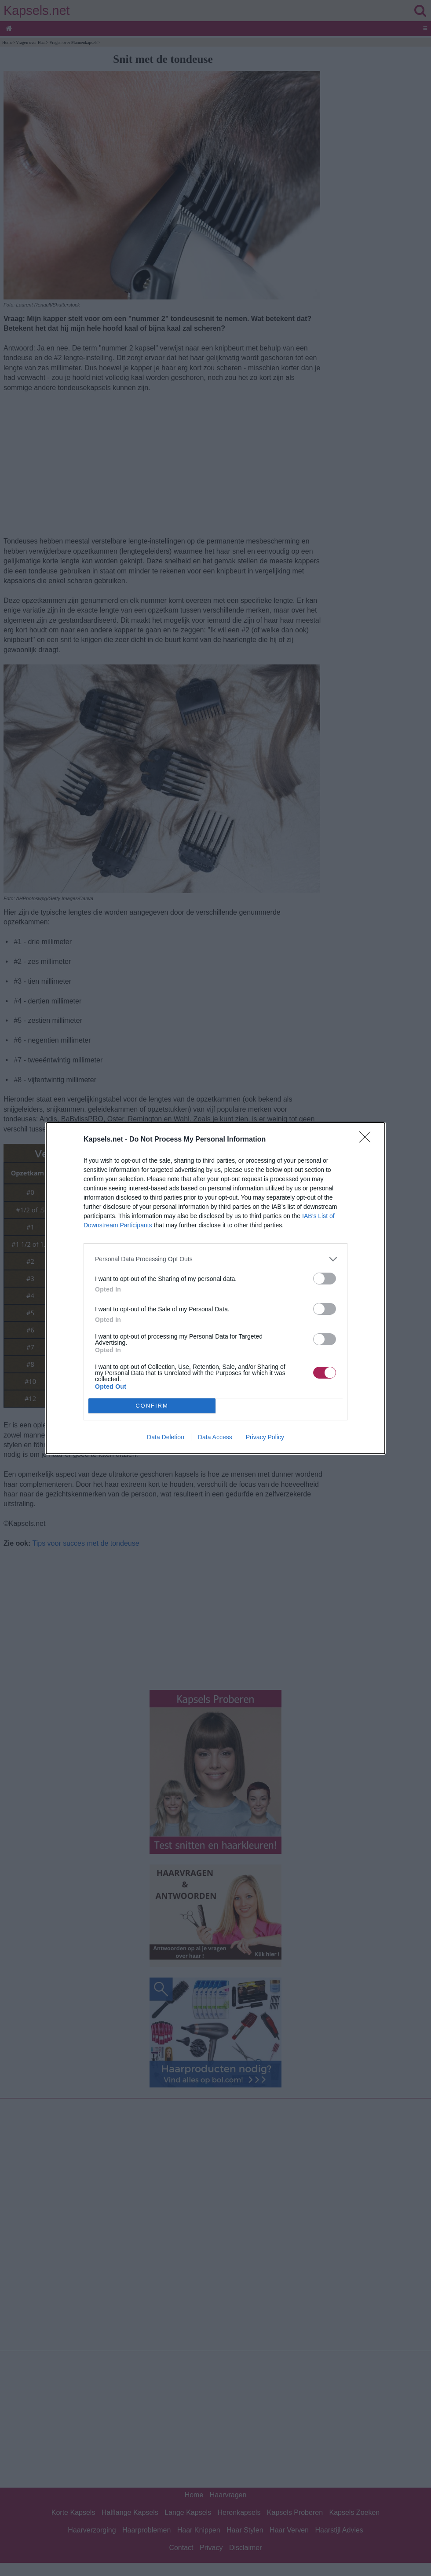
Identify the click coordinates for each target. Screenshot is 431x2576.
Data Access (215, 1437)
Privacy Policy (265, 1437)
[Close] (367, 1139)
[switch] (324, 1278)
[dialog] (215, 1288)
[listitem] (215, 1259)
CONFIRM (151, 1405)
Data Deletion (165, 1437)
